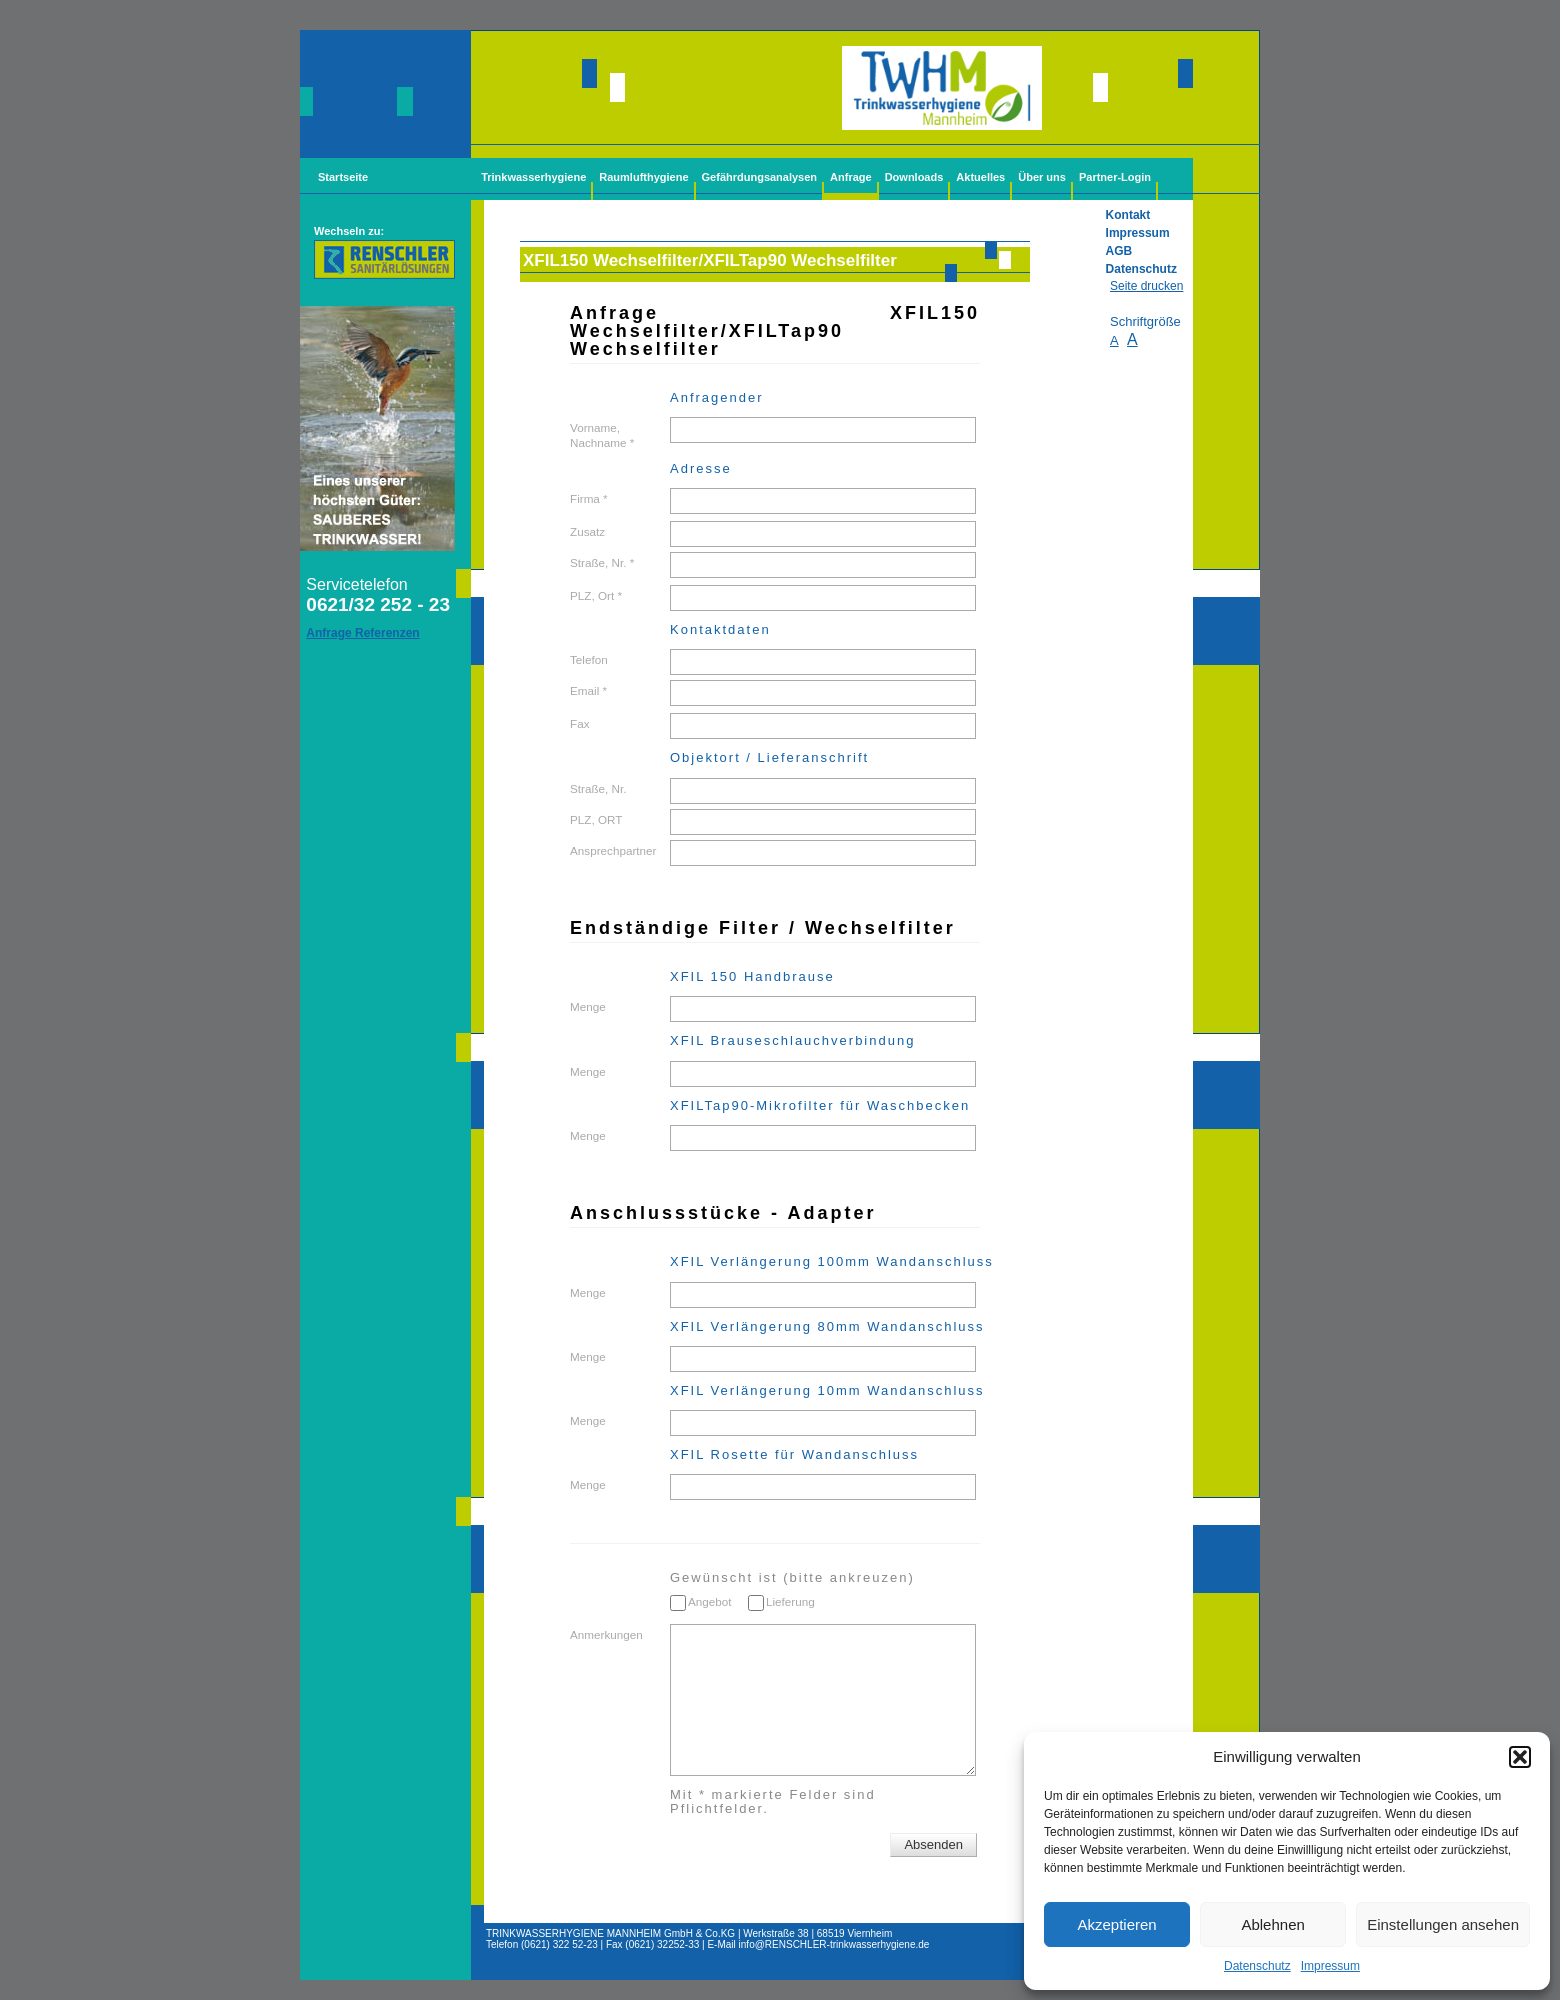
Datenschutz (1257, 1966)
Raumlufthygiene (643, 177)
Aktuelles (980, 177)
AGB (1119, 251)
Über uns (1042, 177)
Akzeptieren (1116, 1924)
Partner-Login (1115, 177)
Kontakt (1128, 215)
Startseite (343, 177)
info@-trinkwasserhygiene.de (834, 1944)
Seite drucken (1146, 286)
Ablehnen (1272, 1924)
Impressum (1330, 1966)
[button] (1520, 1757)
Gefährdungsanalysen (760, 177)
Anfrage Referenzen (362, 633)
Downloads (914, 177)
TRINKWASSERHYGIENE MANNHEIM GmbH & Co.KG (610, 1933)
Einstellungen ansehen (1443, 1924)
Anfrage (851, 177)
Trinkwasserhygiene (533, 177)
